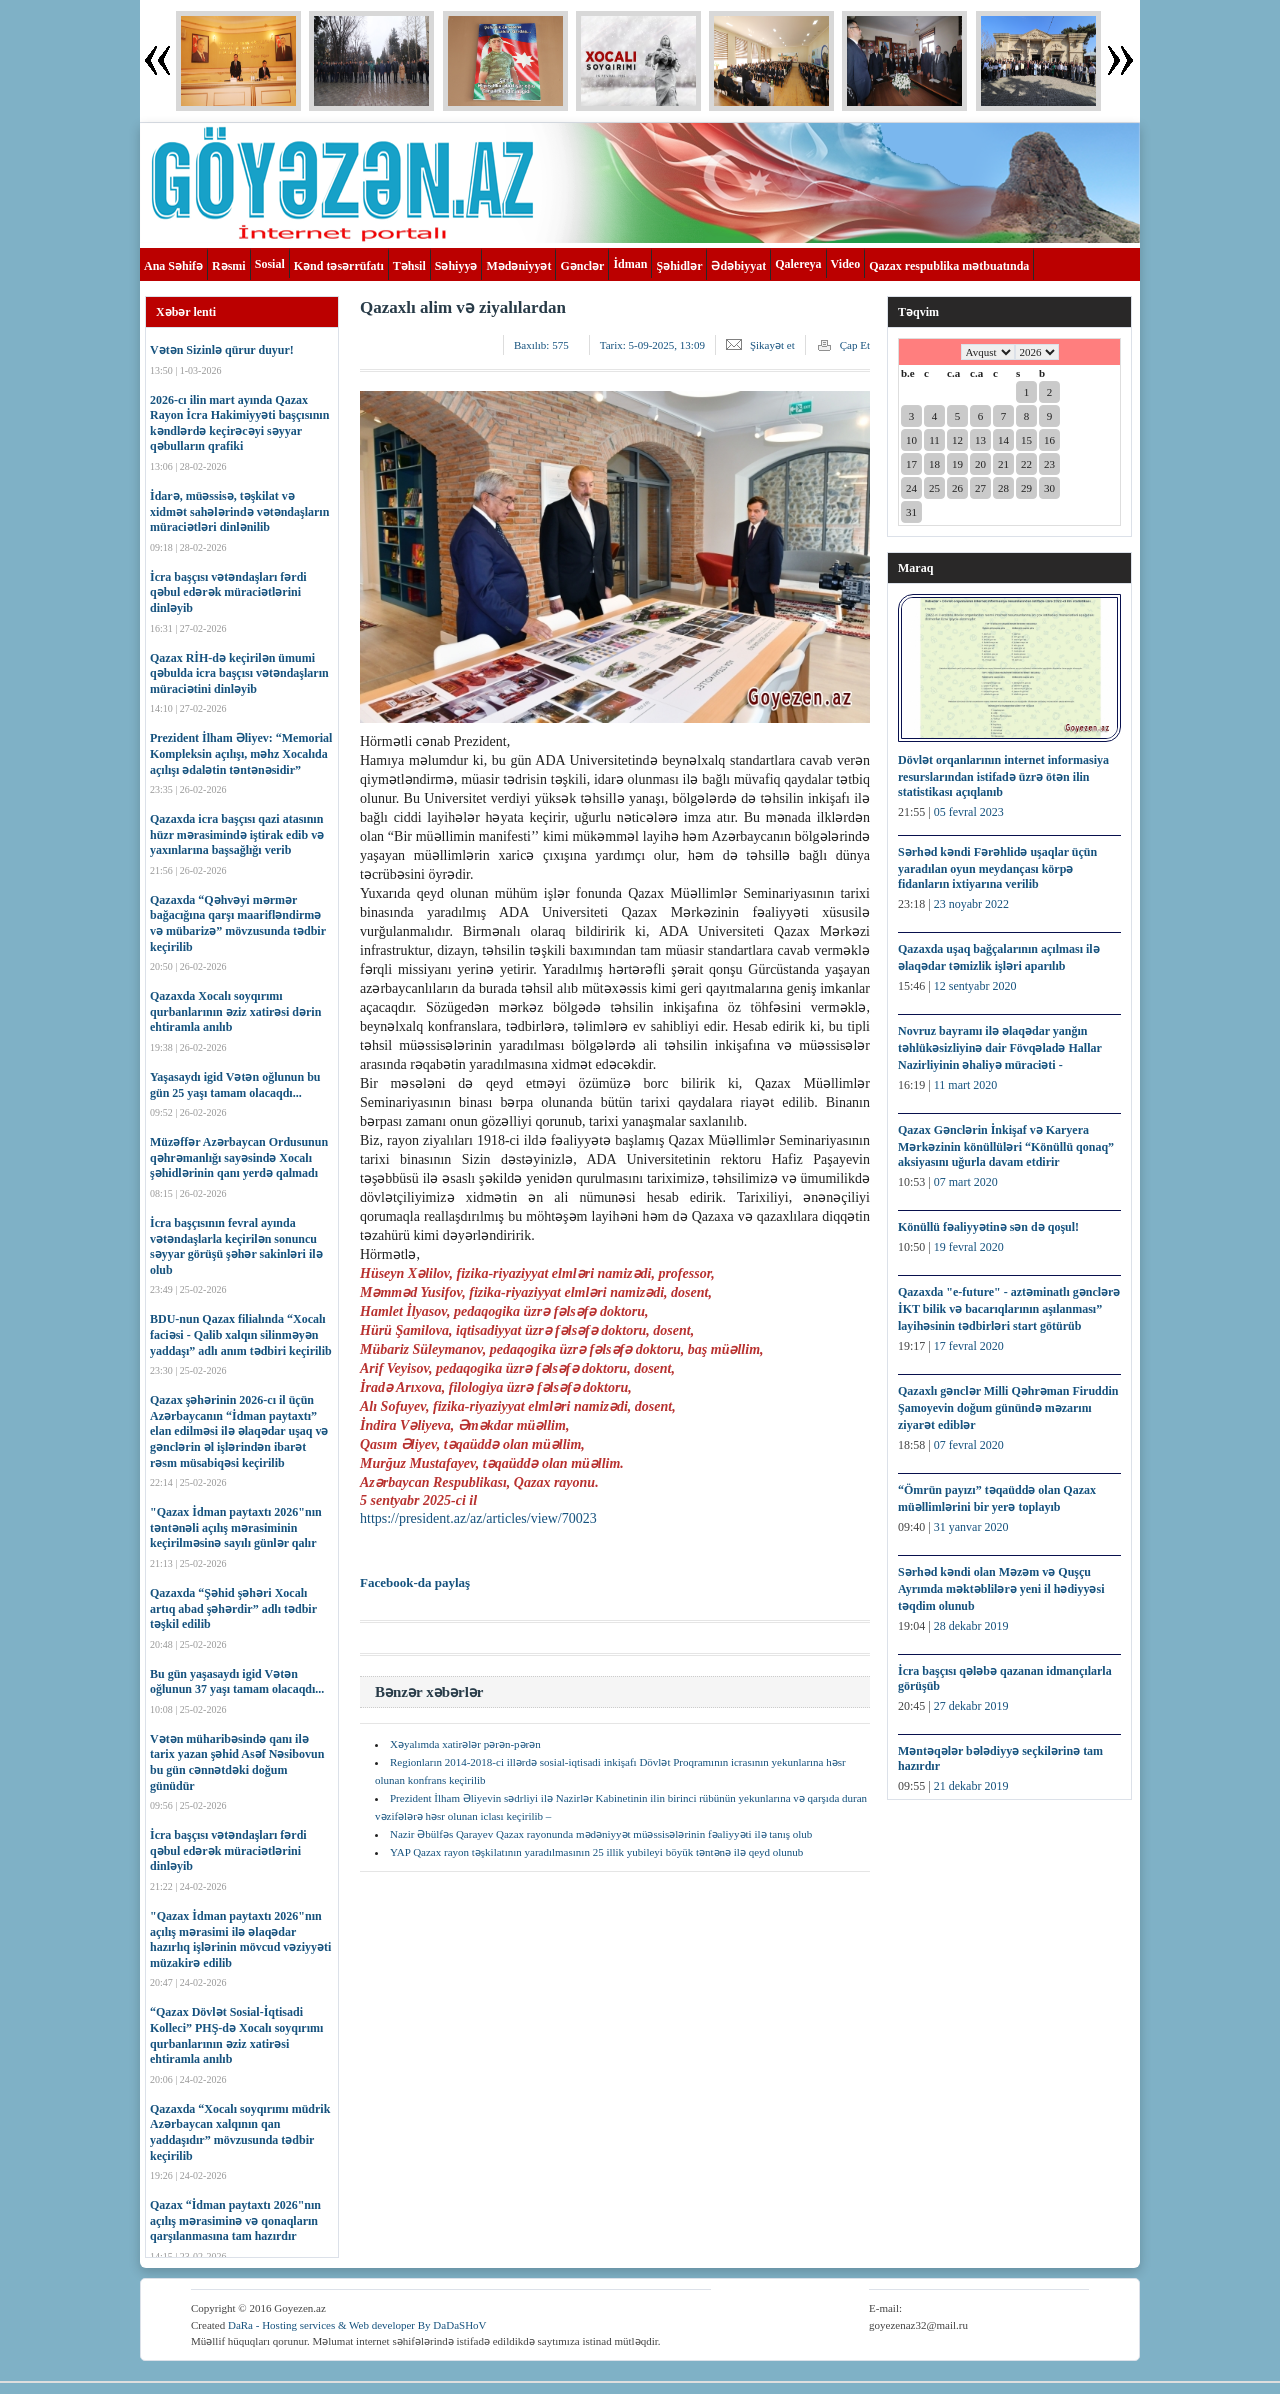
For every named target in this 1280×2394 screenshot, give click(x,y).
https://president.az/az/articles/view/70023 (478, 1518)
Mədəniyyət (518, 266)
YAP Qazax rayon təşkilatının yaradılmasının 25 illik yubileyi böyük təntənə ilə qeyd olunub (596, 1852)
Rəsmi (229, 266)
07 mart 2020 (966, 1182)
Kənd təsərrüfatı (339, 266)
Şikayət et (772, 345)
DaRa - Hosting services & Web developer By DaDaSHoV (357, 2325)
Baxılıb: (541, 345)
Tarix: (652, 345)
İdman (630, 264)
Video (846, 264)
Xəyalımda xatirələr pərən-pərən (465, 1744)
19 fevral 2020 (969, 1247)
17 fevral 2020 (969, 1346)
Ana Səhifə (173, 266)
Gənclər (582, 266)
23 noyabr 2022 (971, 904)
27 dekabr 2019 (971, 1706)
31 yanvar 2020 (971, 1527)
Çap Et (855, 345)
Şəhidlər (679, 266)
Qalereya (798, 264)
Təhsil (409, 266)
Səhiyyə (456, 266)
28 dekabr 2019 (971, 1626)
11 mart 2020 (966, 1085)
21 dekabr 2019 (971, 1786)
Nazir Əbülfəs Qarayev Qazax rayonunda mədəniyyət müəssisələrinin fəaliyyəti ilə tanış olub (601, 1834)
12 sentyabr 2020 (975, 986)
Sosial (270, 264)
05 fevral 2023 (969, 812)
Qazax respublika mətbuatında (949, 266)
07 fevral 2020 (969, 1445)
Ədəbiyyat (738, 266)
